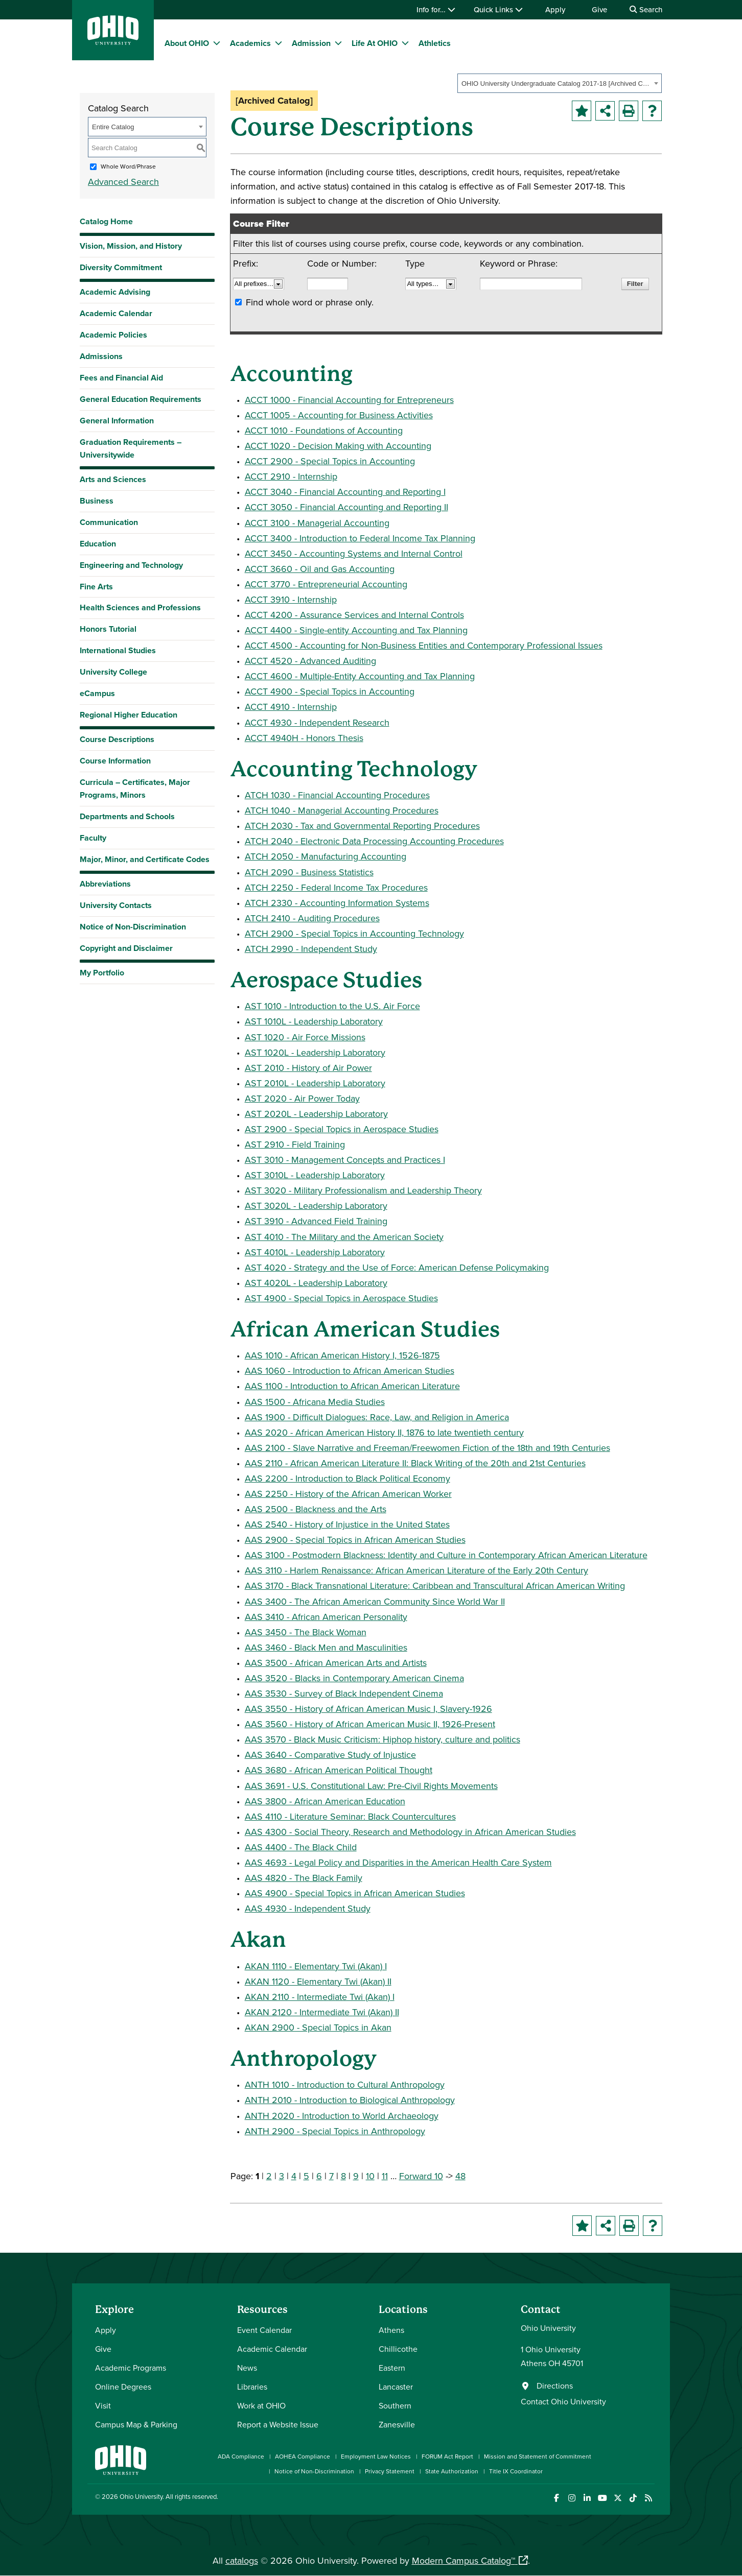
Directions (555, 2385)
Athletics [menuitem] (435, 43)
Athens (391, 2329)
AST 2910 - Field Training (295, 1144)
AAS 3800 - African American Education (325, 1801)
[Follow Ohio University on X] (617, 2498)
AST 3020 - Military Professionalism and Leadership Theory (363, 1190)
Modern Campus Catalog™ (463, 2560)
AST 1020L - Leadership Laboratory (315, 1052)
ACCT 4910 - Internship (291, 706)
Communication (109, 522)
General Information (117, 420)
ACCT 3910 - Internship (291, 599)
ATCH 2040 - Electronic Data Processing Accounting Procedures (374, 840)
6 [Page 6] (319, 2175)
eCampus (97, 693)
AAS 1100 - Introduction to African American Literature (352, 1385)
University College (113, 672)
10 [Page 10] (370, 2175)
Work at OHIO (261, 2405)
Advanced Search (123, 181)
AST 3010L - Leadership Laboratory (315, 1174)
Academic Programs (130, 2367)
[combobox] (559, 83)
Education (98, 544)
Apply (555, 9)
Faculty (93, 838)
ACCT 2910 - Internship (291, 476)
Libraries (252, 2386)
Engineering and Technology (131, 565)
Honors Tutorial (108, 629)
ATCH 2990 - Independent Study (311, 948)
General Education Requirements (140, 399)
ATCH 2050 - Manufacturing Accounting (325, 856)
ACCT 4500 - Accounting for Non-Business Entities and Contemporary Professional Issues (423, 645)
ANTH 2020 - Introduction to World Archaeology (341, 2115)
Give (599, 9)
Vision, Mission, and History (131, 246)
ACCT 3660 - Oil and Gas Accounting (320, 568)
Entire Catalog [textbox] (113, 127)
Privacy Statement (389, 2471)
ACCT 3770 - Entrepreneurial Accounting (326, 584)
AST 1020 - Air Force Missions (305, 1037)
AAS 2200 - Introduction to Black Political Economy (347, 1478)
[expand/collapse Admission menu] (338, 43)
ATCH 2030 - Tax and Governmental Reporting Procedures (362, 825)
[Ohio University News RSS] (648, 2498)
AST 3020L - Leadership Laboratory (316, 1205)
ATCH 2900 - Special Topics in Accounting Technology (354, 933)
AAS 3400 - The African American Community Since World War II (375, 1601)
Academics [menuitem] (250, 43)
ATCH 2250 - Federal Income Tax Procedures (336, 887)
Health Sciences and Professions (140, 607)
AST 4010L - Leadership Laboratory (315, 1252)
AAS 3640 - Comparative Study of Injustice (330, 1754)
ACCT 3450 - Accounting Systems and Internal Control (353, 553)
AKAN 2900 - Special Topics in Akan (318, 2027)
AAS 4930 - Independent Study (307, 1908)
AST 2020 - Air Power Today (302, 1098)
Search (646, 9)
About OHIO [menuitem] (187, 43)
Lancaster (396, 2386)
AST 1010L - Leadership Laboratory (314, 1021)
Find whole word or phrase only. (310, 302)
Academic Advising (115, 292)
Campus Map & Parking (136, 2424)
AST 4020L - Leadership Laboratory (316, 1282)
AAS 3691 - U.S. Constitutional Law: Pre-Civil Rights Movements (371, 1785)
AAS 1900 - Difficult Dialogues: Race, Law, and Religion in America (377, 1417)
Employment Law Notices (376, 2456)
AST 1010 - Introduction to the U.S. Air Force (332, 1005)
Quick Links (498, 9)
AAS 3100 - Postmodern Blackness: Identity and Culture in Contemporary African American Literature (446, 1554)
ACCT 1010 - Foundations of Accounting (324, 430)
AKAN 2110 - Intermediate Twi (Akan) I (320, 1996)
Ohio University (141, 2496)
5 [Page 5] (306, 2175)
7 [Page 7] (331, 2175)
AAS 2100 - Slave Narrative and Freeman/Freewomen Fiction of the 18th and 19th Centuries (427, 1447)
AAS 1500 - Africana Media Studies (315, 1401)
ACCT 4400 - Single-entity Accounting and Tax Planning (356, 630)
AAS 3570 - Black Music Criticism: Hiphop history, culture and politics (382, 1739)
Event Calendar (264, 2329)
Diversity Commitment (121, 267)
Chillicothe (398, 2348)
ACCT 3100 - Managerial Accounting (317, 522)
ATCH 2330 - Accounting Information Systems (337, 902)
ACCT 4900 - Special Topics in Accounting (329, 691)
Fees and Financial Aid (121, 378)
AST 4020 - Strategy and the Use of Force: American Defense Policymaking (397, 1267)
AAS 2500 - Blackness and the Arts (315, 1508)
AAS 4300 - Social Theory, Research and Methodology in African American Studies (410, 1831)
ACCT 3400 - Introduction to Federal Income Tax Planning (360, 538)
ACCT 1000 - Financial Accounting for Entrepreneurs (349, 399)
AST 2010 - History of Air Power (308, 1067)
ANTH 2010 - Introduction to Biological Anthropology (350, 2099)
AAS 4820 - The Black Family (303, 1877)
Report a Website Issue (277, 2424)
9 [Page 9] (356, 2175)
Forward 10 (421, 2175)
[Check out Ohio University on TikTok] (633, 2498)
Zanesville (397, 2424)
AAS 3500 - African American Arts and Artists (336, 1662)
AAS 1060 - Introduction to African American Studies (349, 1370)
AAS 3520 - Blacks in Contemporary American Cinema (354, 1678)
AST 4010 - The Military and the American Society (344, 1236)
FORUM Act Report (447, 2456)
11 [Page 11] (385, 2175)
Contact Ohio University (563, 2401)
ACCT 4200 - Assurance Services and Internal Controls (354, 614)
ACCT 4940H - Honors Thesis (304, 737)
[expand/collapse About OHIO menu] (216, 43)
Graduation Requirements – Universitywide (130, 448)
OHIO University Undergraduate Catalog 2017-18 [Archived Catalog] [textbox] (556, 83)
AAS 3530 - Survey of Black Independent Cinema (344, 1693)
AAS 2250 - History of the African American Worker (348, 1493)
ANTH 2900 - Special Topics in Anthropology (335, 2131)
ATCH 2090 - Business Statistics (309, 872)
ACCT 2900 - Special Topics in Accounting (330, 461)
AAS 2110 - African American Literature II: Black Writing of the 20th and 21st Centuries (415, 1463)
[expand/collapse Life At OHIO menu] (405, 43)
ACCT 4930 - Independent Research (317, 722)
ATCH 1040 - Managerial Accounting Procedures (341, 810)
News (247, 2367)
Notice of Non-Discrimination (133, 927)
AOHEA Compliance (302, 2456)
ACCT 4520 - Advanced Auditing (310, 660)
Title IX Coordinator (516, 2471)
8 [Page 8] (343, 2175)
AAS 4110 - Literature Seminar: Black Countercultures (350, 1816)
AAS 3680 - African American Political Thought (338, 1769)
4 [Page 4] (293, 2175)
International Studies (118, 650)
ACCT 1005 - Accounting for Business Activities (339, 415)
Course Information (115, 761)
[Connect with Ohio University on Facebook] (556, 2498)
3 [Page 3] (281, 2175)
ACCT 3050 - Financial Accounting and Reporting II (346, 506)
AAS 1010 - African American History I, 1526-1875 (342, 1355)
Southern (395, 2405)
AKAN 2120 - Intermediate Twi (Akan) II (322, 2012)
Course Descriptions (117, 739)
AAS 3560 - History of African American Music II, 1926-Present (370, 1724)
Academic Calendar (116, 313)
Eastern (392, 2367)
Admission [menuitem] (311, 43)
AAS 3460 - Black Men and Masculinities (326, 1647)
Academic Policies (113, 335)
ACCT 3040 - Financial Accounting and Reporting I (345, 491)
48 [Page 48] (460, 2175)
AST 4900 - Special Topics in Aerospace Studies (341, 1298)
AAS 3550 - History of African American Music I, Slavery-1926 (368, 1708)
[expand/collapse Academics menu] (278, 43)
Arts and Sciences (113, 479)
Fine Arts (96, 586)
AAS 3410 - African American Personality (326, 1616)
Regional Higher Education (128, 715)
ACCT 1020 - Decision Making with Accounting (338, 445)
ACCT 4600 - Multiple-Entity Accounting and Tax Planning (360, 676)
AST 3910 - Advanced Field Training (316, 1220)
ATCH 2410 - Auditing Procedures (312, 918)
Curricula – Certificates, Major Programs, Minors (135, 788)
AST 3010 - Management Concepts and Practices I (345, 1159)
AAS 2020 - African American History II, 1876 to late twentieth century (384, 1432)
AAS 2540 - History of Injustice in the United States (347, 1524)
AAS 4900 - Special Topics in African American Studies (355, 1893)
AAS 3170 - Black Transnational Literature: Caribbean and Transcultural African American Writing (435, 1585)
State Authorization (451, 2471)
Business (96, 501)
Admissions (101, 356)
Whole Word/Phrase (128, 166)
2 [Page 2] (269, 2175)
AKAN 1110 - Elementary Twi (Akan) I (316, 1966)
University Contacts (116, 905)
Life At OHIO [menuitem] (375, 43)
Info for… (435, 9)
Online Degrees (123, 2386)
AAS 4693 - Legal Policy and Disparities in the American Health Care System (398, 1862)
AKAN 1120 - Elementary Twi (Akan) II (318, 1981)
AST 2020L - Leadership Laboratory (316, 1113)
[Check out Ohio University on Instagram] (571, 2498)
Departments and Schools (127, 816)
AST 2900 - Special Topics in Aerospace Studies (341, 1129)
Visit (103, 2405)
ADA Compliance (241, 2456)
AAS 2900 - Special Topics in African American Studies (355, 1539)
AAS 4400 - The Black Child (301, 1847)
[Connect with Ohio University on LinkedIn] (587, 2498)
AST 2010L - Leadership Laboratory (315, 1083)
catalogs (241, 2560)
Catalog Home (106, 221)
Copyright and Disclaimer (126, 948)
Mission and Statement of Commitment (537, 2456)
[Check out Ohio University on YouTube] (602, 2498)
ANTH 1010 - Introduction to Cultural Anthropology (345, 2084)
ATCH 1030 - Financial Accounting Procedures (337, 795)
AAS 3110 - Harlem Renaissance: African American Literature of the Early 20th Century (416, 1570)
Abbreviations (105, 884)
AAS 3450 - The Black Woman (305, 1632)
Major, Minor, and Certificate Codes (145, 859)
